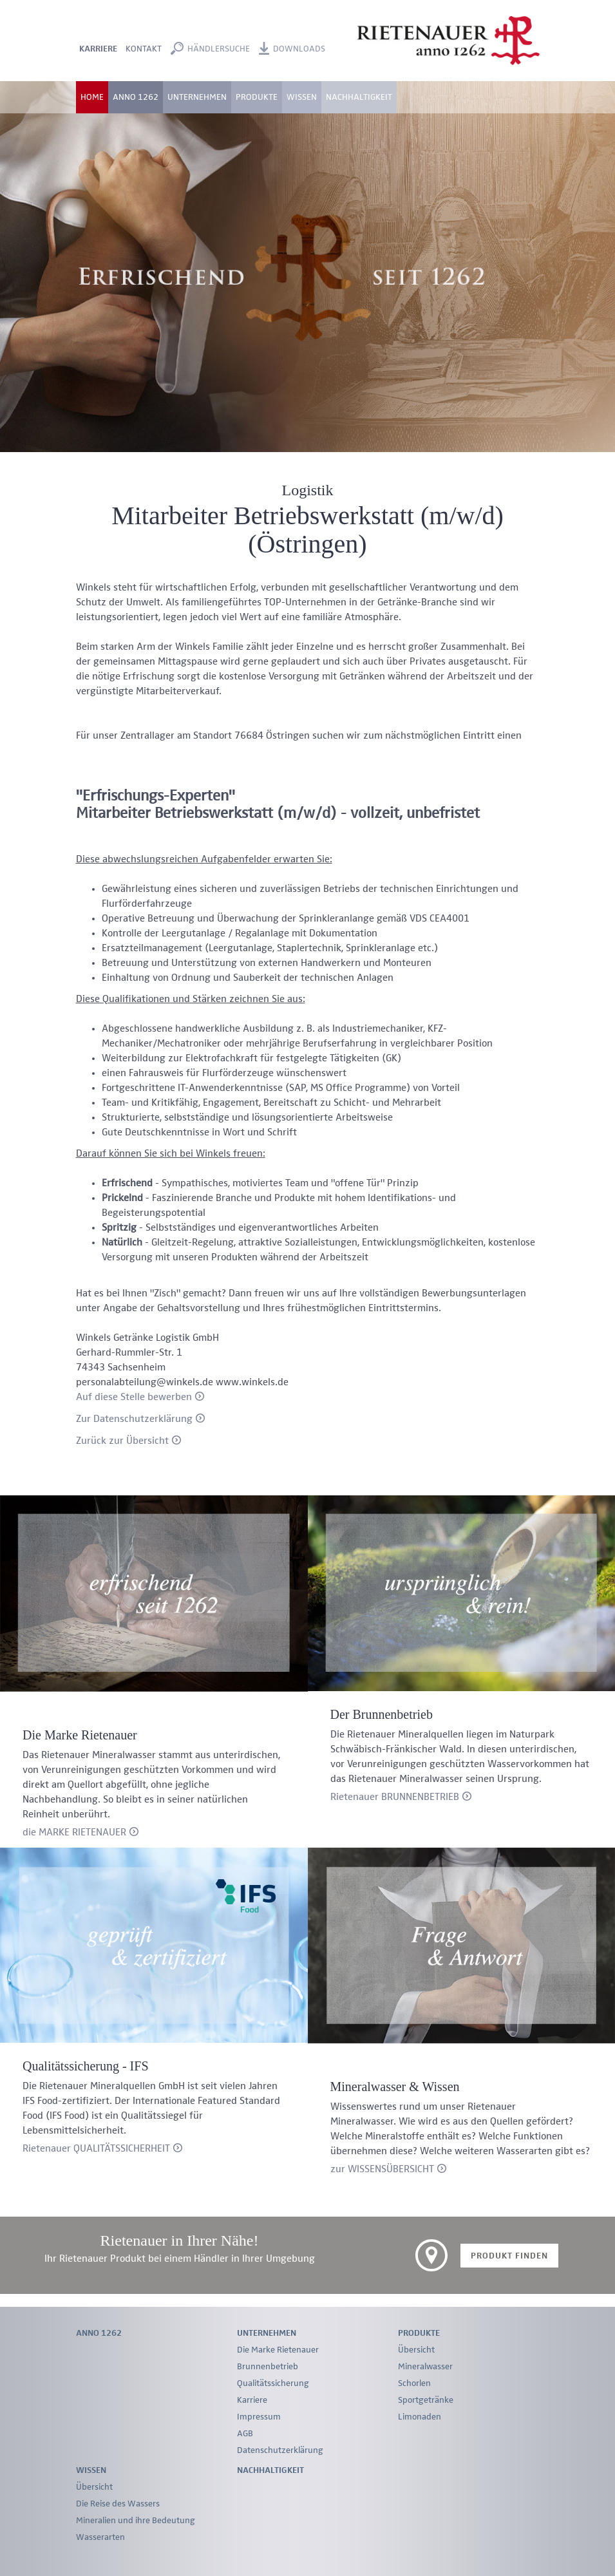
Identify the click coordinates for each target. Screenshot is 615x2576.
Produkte (419, 2333)
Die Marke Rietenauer (278, 2349)
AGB (245, 2433)
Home (92, 97)
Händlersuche (218, 48)
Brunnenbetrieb (267, 2366)
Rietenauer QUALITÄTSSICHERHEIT (96, 2149)
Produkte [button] (257, 97)
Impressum (259, 2416)
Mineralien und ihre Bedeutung (135, 2520)
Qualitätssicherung (273, 2383)
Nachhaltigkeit (359, 97)
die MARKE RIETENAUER (74, 1833)
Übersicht (416, 2349)
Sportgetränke (425, 2400)
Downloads (299, 48)
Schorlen (414, 2383)
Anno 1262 (135, 97)
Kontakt (144, 48)
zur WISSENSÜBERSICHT (382, 2169)
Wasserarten (100, 2537)
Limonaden (419, 2416)
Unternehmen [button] (197, 97)
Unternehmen (266, 2333)
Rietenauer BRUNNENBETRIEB (394, 1797)
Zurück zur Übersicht (122, 1441)
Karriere (98, 48)
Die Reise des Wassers (118, 2503)
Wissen (91, 2470)
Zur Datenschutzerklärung (134, 1419)
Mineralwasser (425, 2366)
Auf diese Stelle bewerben (134, 1397)
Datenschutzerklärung (280, 2450)
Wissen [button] (302, 97)
